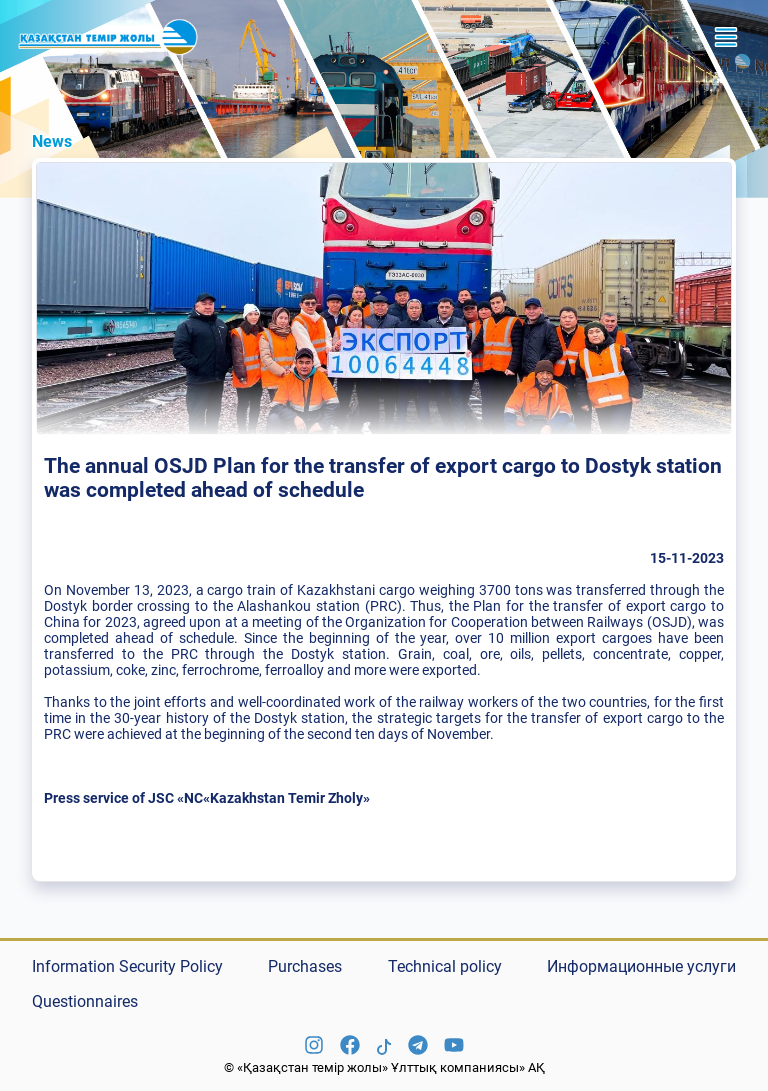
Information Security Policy (127, 966)
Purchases (305, 966)
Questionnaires (85, 1001)
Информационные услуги (641, 966)
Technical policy (445, 966)
